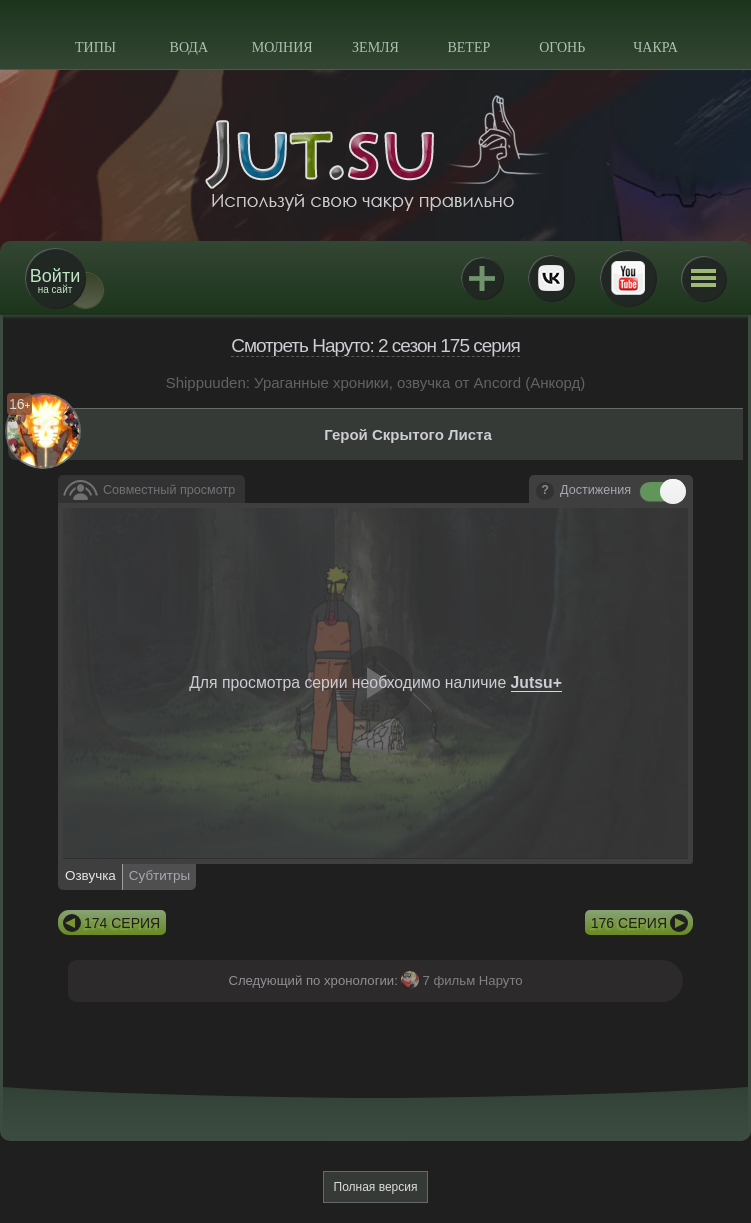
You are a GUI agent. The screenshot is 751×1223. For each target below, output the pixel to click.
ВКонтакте (551, 278)
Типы (95, 47)
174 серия (122, 923)
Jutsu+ (482, 278)
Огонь (562, 47)
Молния (282, 47)
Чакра (655, 47)
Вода (189, 47)
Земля (375, 47)
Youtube (628, 278)
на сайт (55, 280)
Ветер (468, 47)
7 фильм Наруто (472, 980)
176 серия (629, 923)
